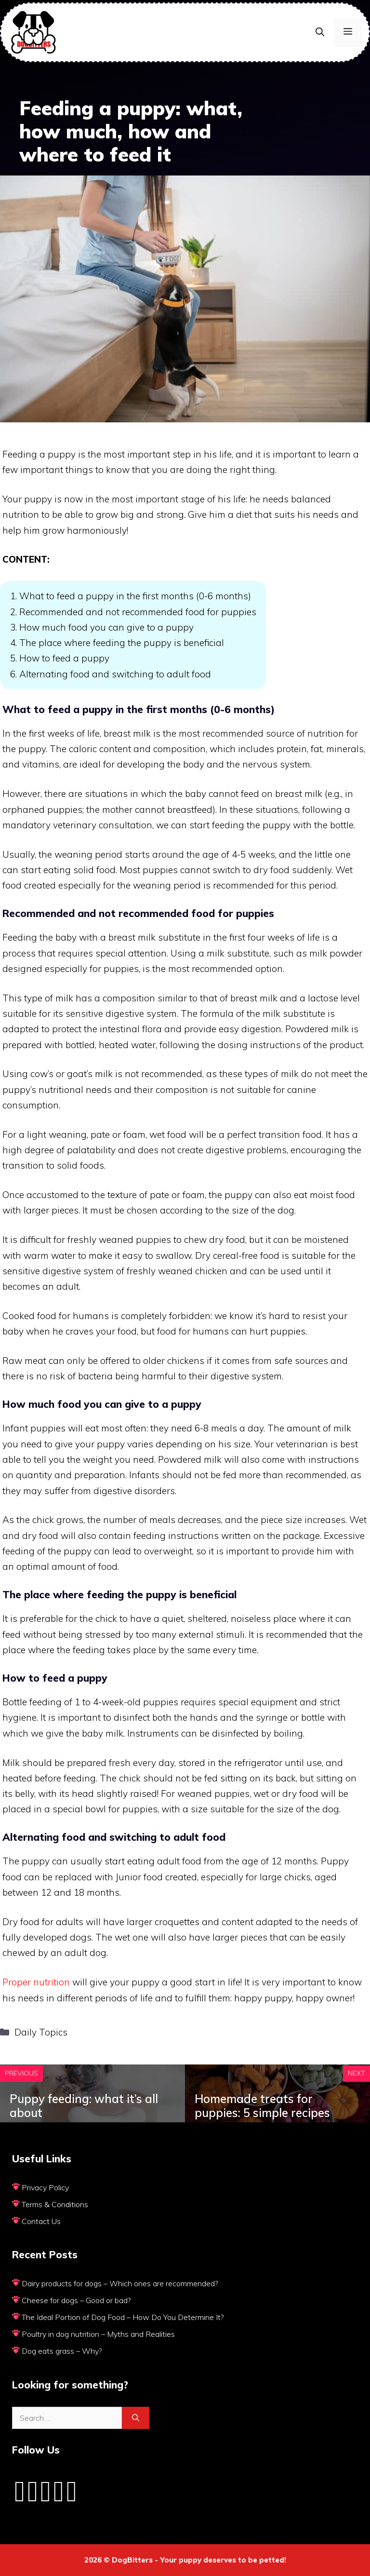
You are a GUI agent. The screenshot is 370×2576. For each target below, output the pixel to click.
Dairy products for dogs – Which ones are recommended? (120, 2283)
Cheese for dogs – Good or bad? (76, 2300)
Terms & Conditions (55, 2204)
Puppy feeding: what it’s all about (84, 2105)
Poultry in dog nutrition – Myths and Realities (98, 2334)
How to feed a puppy (64, 658)
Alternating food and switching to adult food (115, 674)
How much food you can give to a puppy (106, 627)
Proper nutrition (36, 1982)
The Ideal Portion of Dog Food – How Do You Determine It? (123, 2317)
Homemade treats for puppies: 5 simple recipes (262, 2105)
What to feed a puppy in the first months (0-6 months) (135, 596)
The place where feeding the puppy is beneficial (121, 642)
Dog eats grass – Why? (62, 2351)
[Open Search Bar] (320, 32)
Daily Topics (40, 2032)
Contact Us (41, 2221)
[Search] (135, 2418)
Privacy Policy (45, 2187)
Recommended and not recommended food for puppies (137, 612)
